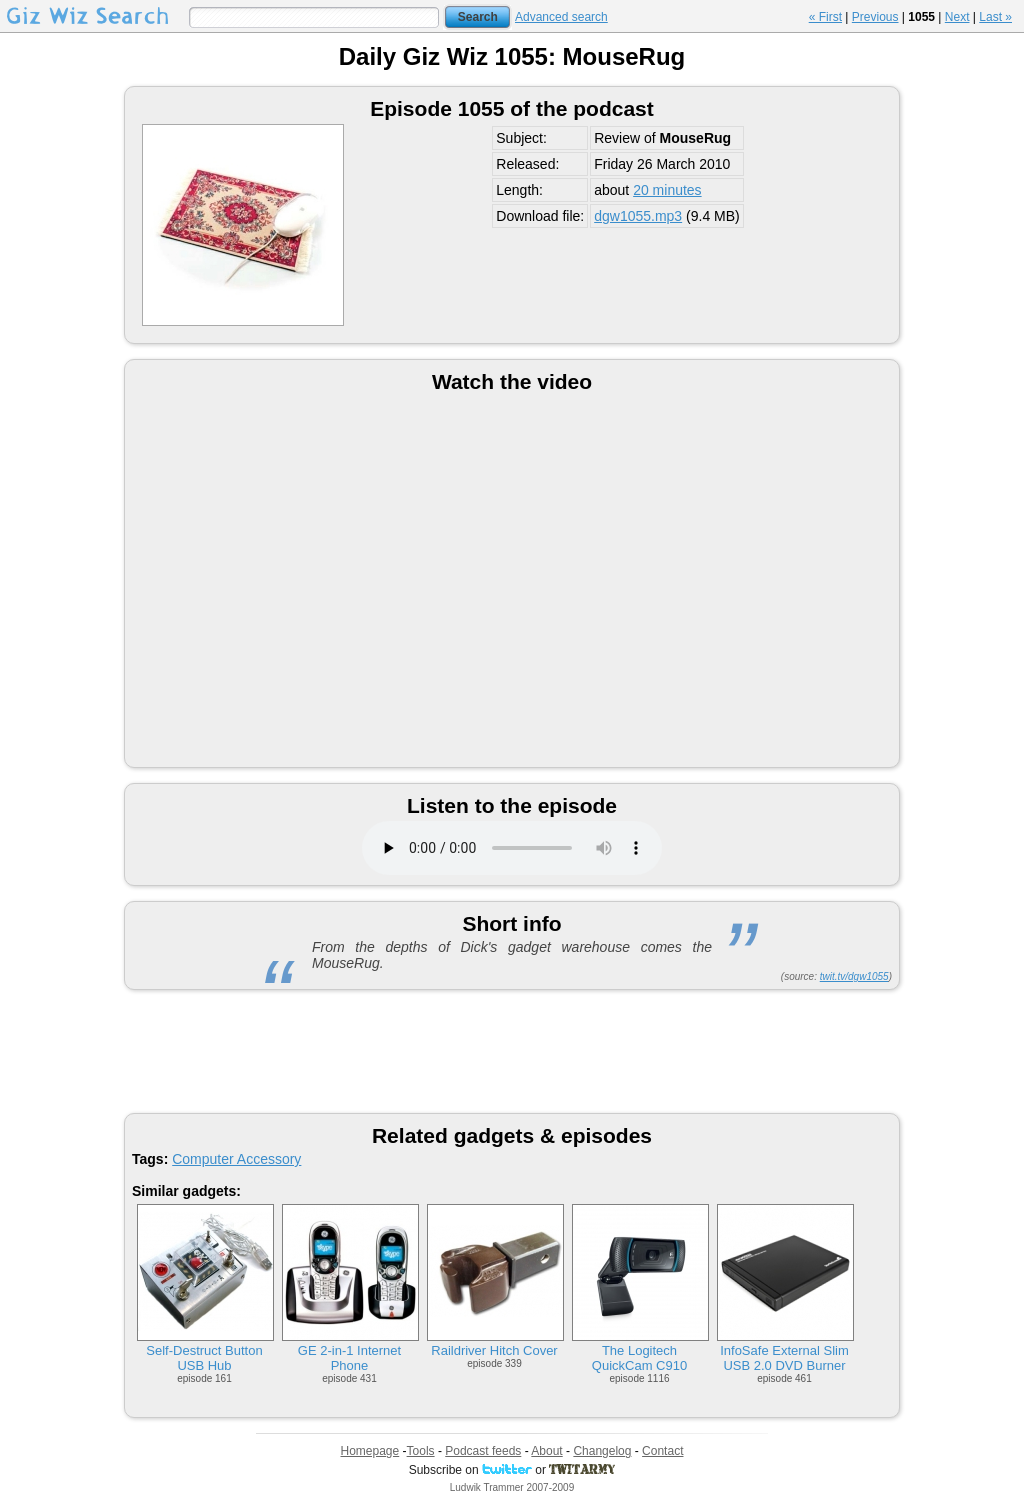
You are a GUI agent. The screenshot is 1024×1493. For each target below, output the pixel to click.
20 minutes (667, 190)
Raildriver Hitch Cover (494, 1350)
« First (825, 17)
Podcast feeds (483, 1451)
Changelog (602, 1451)
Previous (875, 17)
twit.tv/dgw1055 (854, 976)
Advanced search (561, 17)
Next (957, 17)
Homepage (370, 1451)
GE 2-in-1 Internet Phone (349, 1358)
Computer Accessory (236, 1159)
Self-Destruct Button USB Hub (204, 1358)
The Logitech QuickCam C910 (639, 1358)
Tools (421, 1451)
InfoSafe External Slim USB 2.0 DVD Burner (784, 1358)
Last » (995, 17)
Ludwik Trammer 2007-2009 (512, 1487)
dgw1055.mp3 (638, 216)
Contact (662, 1451)
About (546, 1451)
